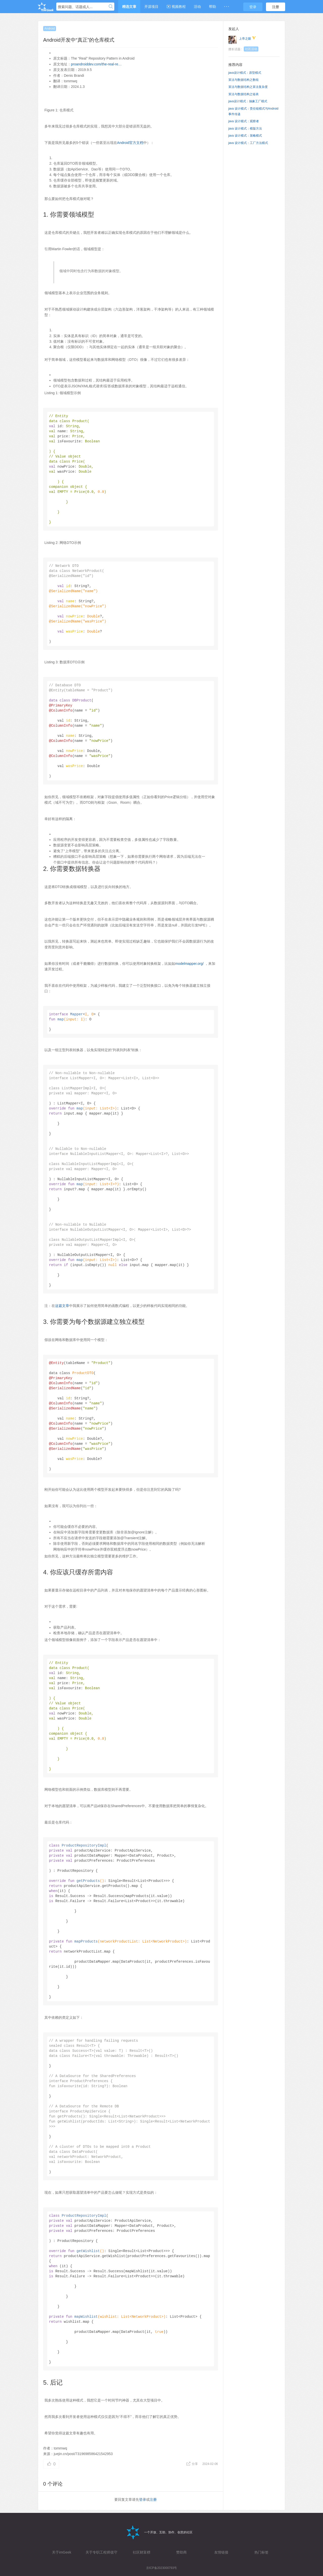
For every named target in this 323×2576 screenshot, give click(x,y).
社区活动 (251, 49)
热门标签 (261, 2552)
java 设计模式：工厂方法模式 (248, 143)
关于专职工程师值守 (101, 2552)
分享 (192, 2464)
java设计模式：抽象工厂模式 (247, 101)
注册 (275, 7)
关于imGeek (61, 2552)
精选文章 (129, 7)
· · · (226, 7)
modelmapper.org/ (189, 964)
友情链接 (221, 2552)
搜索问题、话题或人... (75, 7)
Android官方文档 (130, 143)
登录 (252, 7)
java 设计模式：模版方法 (245, 128)
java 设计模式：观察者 (243, 121)
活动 (197, 7)
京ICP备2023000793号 (161, 2568)
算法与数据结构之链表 (243, 94)
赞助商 (181, 2552)
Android (49, 28)
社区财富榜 (141, 2552)
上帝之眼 (245, 38)
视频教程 (176, 7)
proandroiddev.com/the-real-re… (96, 64)
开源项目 (151, 7)
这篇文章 (62, 1306)
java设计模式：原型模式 (244, 72)
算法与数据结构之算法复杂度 (248, 87)
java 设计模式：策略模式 (245, 135)
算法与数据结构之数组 (243, 80)
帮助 (212, 7)
